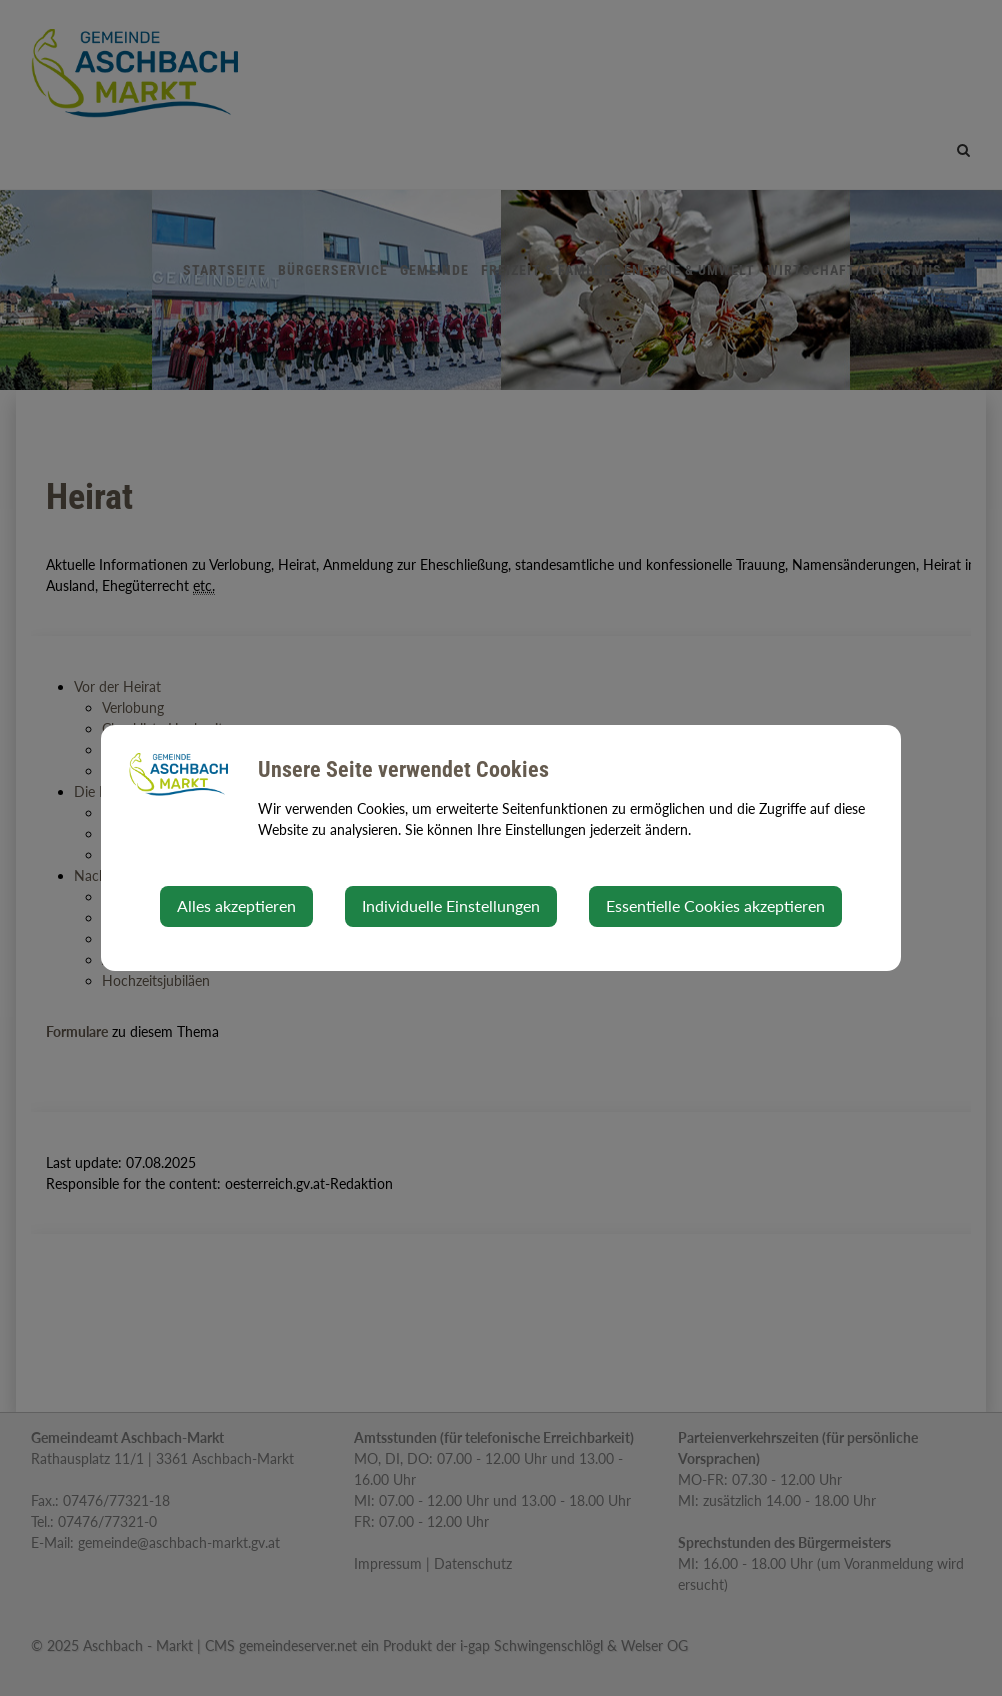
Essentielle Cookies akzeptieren (715, 905)
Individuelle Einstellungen (451, 905)
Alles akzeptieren (236, 905)
